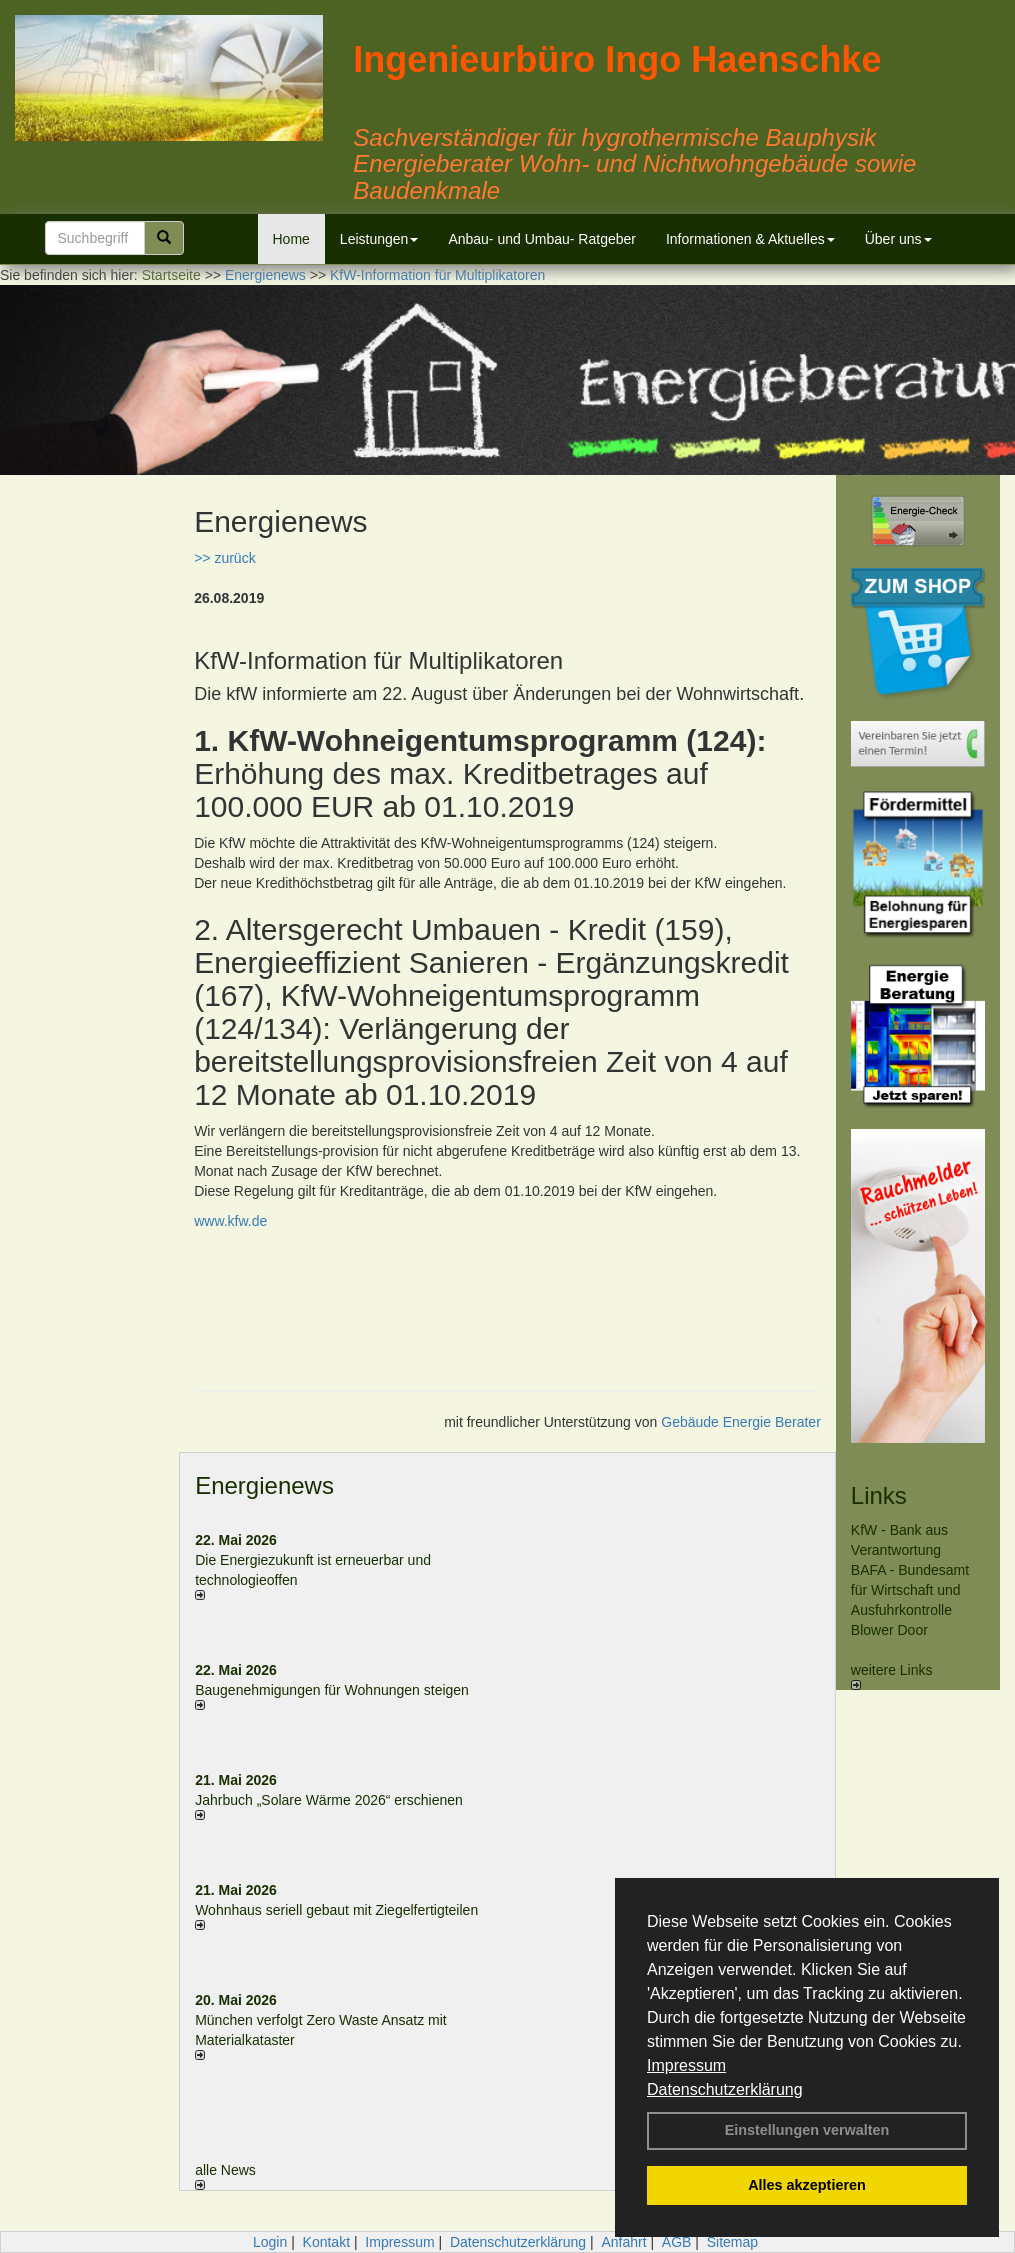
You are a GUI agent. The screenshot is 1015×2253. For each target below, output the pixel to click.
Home (291, 239)
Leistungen (379, 239)
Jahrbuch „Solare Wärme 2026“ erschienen (329, 1800)
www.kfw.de (230, 1221)
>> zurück (224, 558)
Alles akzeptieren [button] (807, 2185)
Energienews (264, 1485)
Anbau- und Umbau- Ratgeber (542, 239)
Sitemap (732, 2242)
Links (879, 1495)
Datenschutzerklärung (725, 2089)
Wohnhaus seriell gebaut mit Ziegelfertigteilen (336, 1910)
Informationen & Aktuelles (750, 239)
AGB (677, 2242)
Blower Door (889, 1630)
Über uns (898, 239)
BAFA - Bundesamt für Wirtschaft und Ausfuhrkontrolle (910, 1590)
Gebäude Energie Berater (741, 1422)
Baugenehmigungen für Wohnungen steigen (332, 1690)
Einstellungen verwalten (807, 2130)
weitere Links (892, 1676)
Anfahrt (623, 2242)
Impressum (686, 2065)
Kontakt (326, 2242)
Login (270, 2242)
